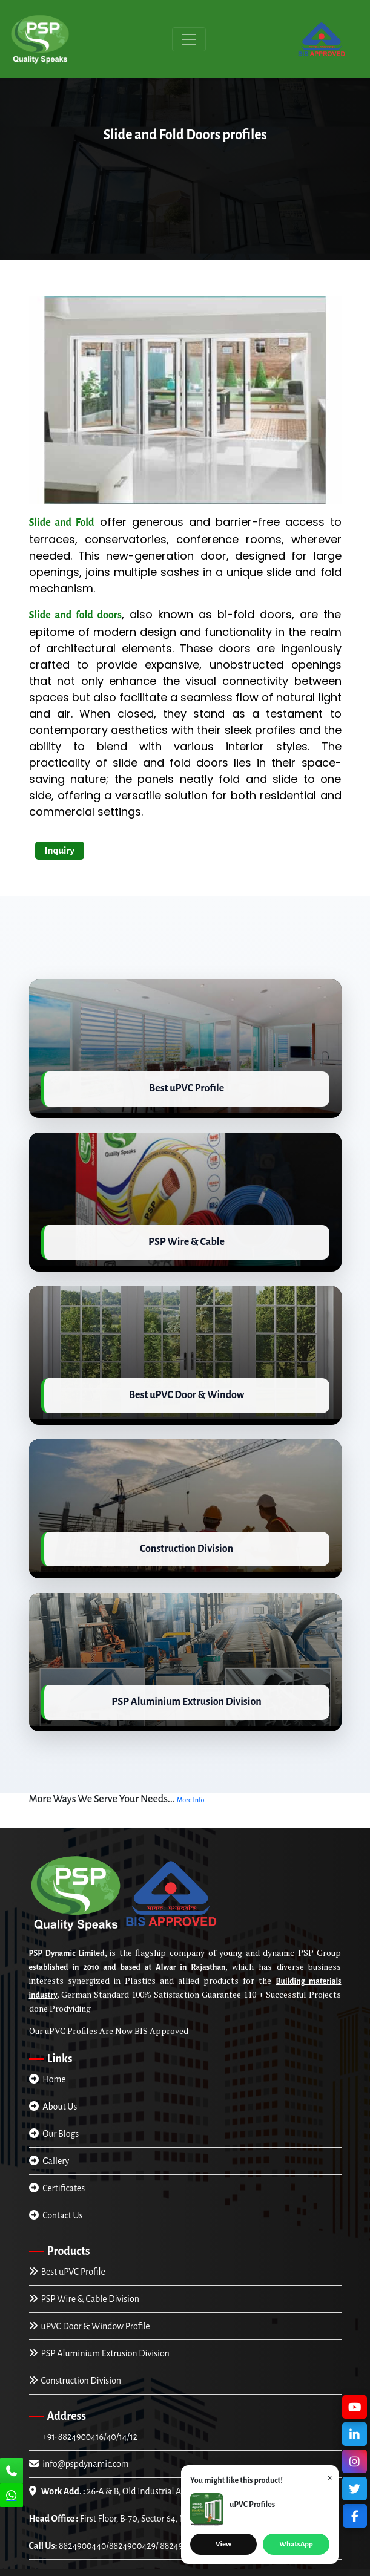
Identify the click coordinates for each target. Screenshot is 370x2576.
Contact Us (56, 2187)
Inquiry (60, 850)
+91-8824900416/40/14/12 (89, 2408)
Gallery (49, 2132)
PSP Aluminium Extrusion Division (99, 2325)
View (223, 2544)
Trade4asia (185, 2569)
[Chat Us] (11, 2496)
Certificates (57, 2160)
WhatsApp (295, 2544)
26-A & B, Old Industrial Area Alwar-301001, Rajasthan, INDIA (172, 2463)
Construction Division (75, 2352)
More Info (191, 1771)
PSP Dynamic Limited (67, 1925)
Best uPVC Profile (67, 2243)
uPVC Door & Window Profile (89, 2298)
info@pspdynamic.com (79, 2435)
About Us (53, 2078)
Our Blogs (54, 2105)
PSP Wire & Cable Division (84, 2270)
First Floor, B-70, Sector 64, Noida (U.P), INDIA (139, 2490)
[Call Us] (11, 2472)
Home (47, 2051)
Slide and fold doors (75, 615)
